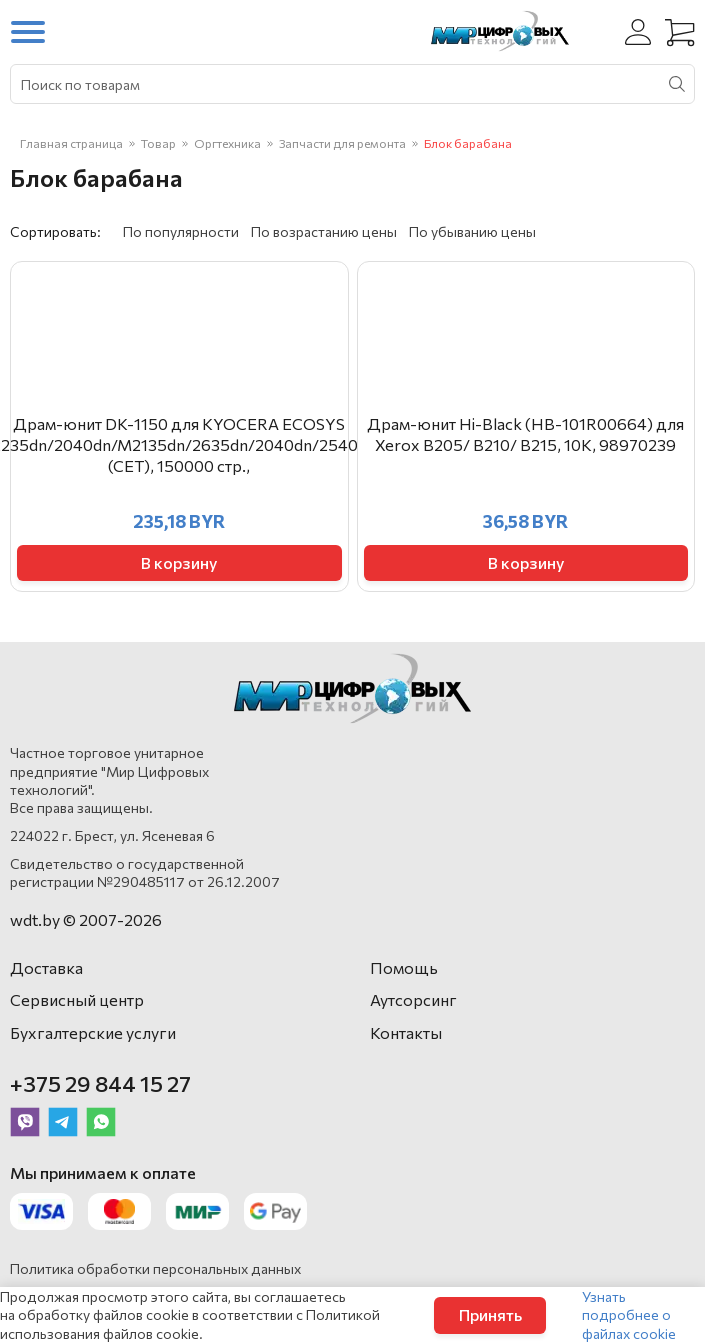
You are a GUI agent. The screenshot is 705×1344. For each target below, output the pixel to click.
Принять (490, 1314)
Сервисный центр (77, 999)
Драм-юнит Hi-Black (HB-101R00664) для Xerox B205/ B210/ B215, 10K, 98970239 (525, 434)
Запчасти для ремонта (342, 143)
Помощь (404, 967)
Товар (158, 143)
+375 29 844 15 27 (100, 1083)
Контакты (406, 1032)
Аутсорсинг (413, 999)
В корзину (179, 562)
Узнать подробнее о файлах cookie (629, 1314)
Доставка (46, 967)
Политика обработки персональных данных (155, 1268)
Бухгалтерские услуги (93, 1032)
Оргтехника (227, 143)
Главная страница (71, 143)
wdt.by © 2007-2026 (86, 919)
